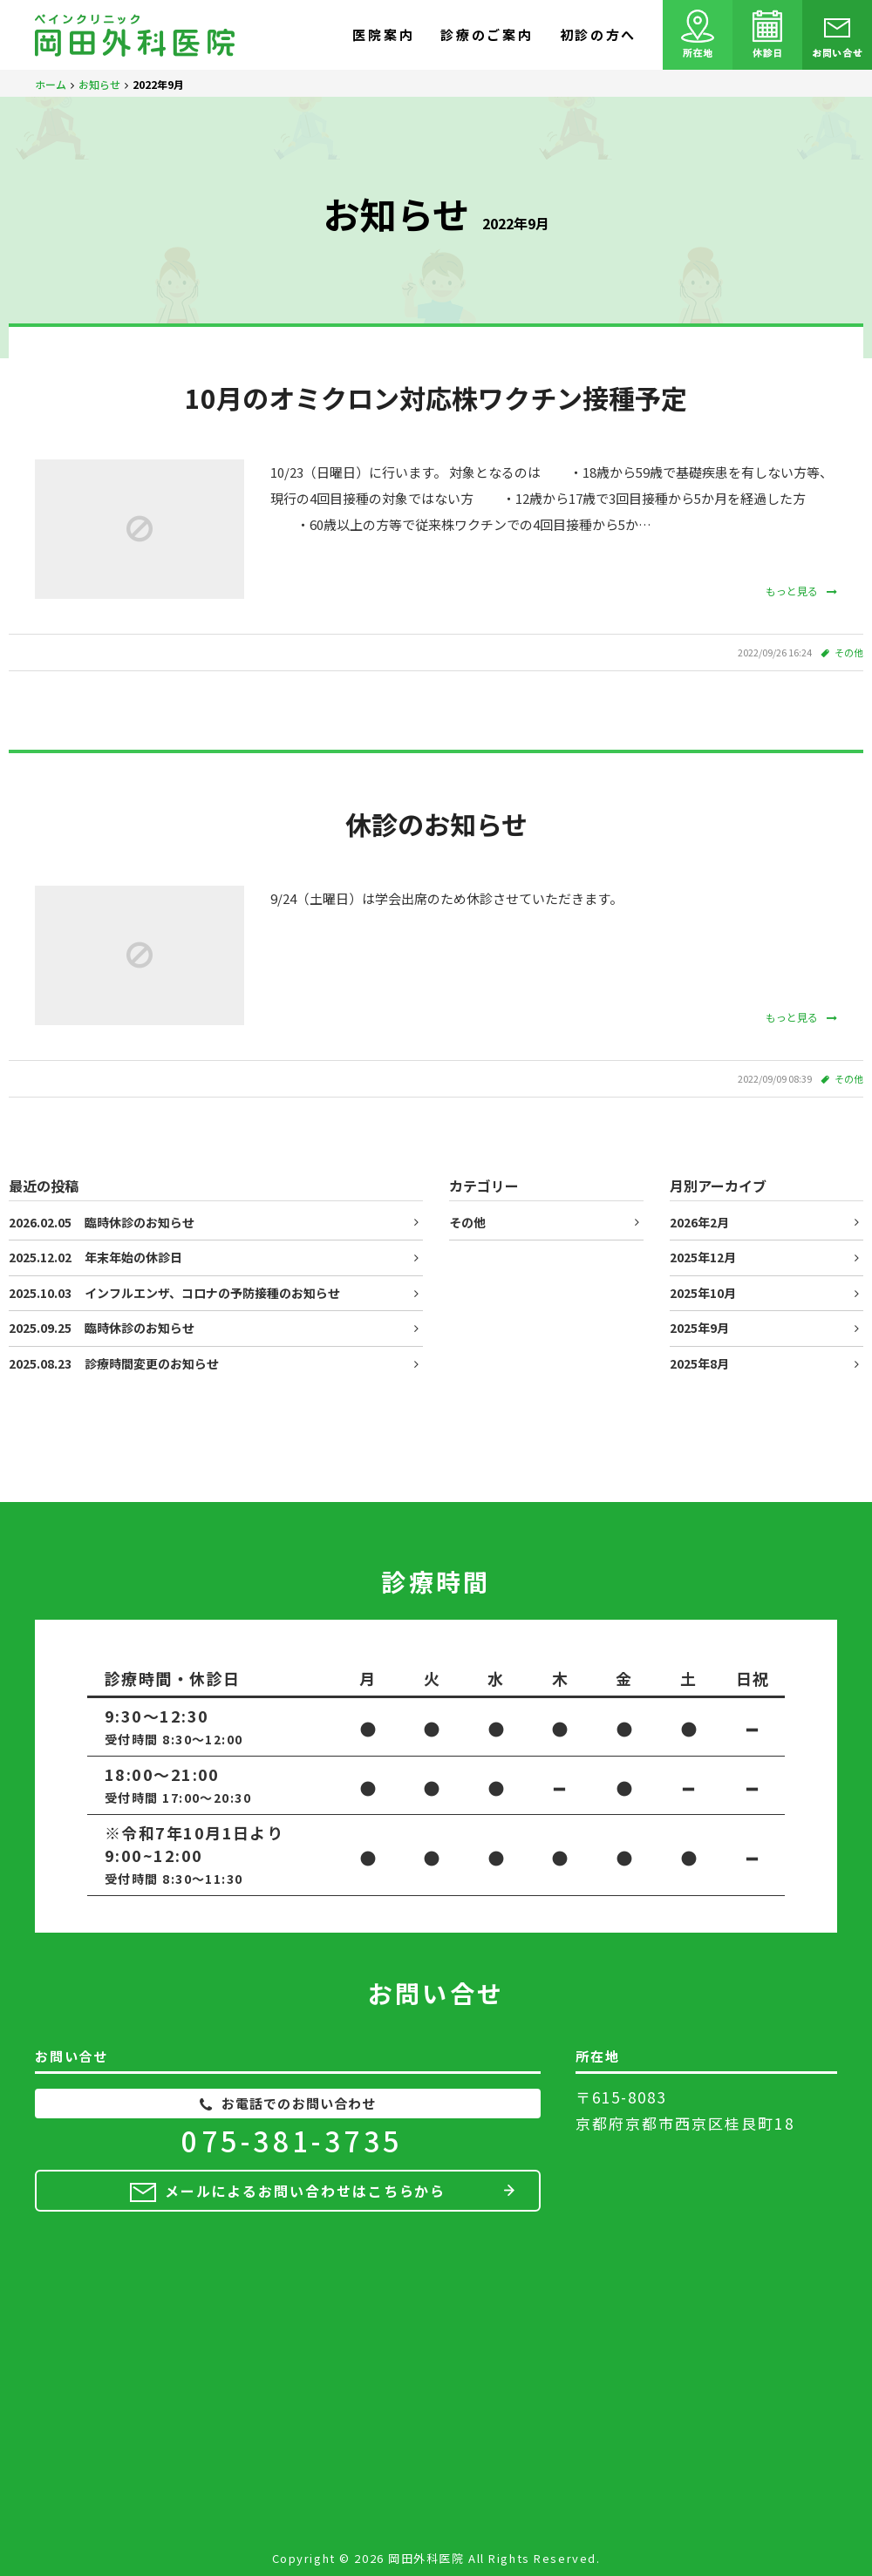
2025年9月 (699, 1327)
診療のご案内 (486, 34)
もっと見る (801, 590)
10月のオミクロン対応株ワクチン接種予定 (436, 397)
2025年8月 (699, 1363)
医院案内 (383, 34)
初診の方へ (598, 34)
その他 (849, 652)
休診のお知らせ (436, 824)
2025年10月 (703, 1293)
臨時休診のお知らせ (101, 1222)
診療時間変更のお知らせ (114, 1363)
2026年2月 (699, 1222)
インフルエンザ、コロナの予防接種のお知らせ (174, 1293)
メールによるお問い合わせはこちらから (305, 2190)
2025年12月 (703, 1257)
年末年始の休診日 (95, 1257)
